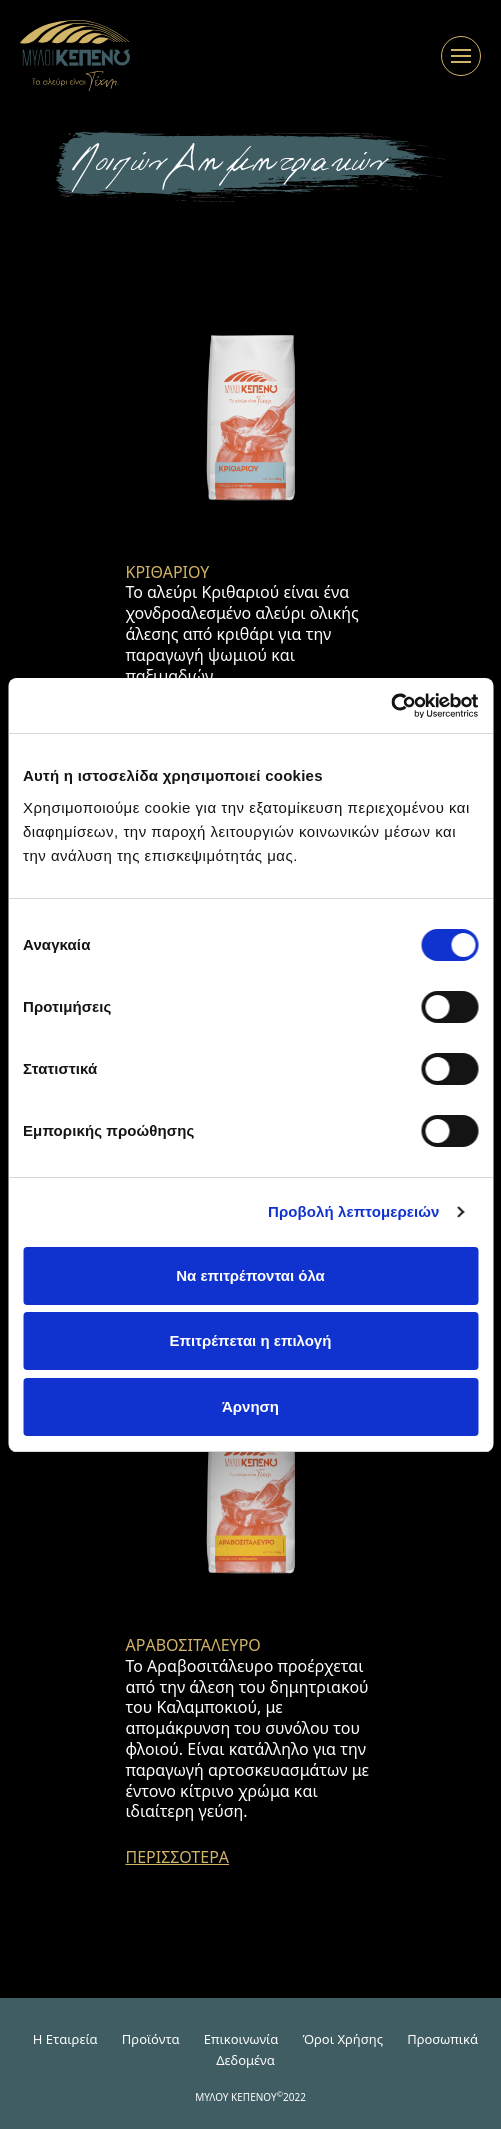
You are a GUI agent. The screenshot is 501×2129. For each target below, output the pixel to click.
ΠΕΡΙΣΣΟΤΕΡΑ (178, 1857)
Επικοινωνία (241, 2039)
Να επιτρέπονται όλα (250, 1275)
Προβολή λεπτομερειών (354, 1211)
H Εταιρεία (65, 2039)
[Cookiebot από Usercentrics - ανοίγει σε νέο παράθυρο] (390, 706)
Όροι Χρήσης (342, 2039)
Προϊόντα (151, 2039)
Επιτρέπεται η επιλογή (251, 1340)
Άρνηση (250, 1406)
